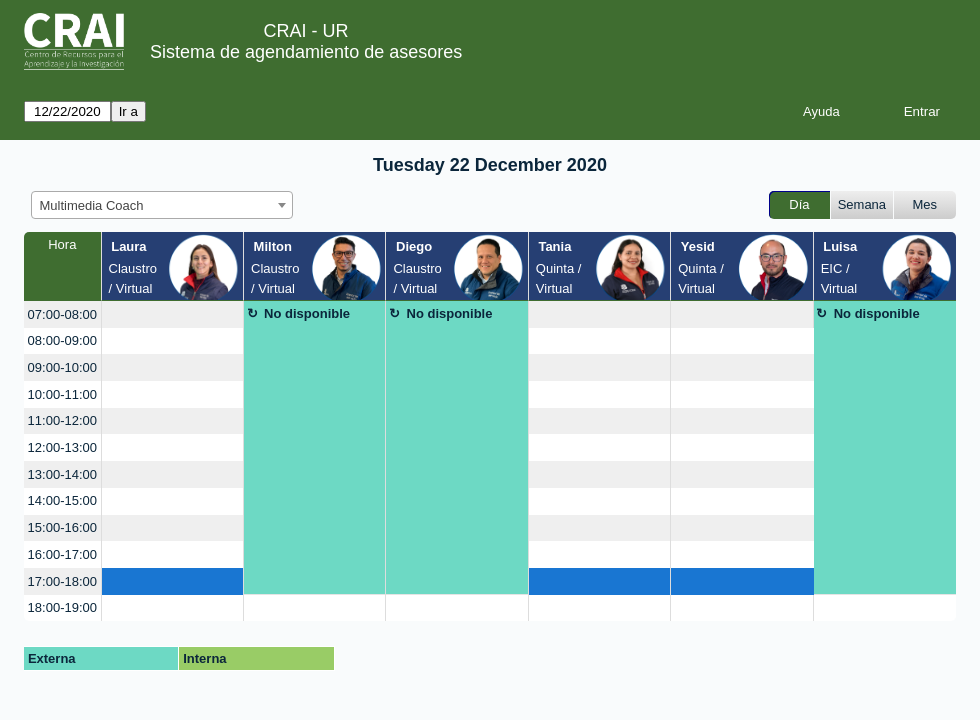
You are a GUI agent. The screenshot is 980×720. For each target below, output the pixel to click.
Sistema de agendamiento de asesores (306, 52)
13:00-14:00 (62, 474)
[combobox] (162, 205)
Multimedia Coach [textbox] (92, 205)
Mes (925, 204)
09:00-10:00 (62, 367)
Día (799, 204)
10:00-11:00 (62, 394)
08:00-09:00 (62, 340)
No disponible (307, 313)
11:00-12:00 (62, 420)
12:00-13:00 (62, 447)
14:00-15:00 (62, 500)
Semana (862, 204)
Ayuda (821, 111)
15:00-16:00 (62, 527)
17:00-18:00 (62, 581)
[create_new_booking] (172, 314)
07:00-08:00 (62, 314)
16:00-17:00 (62, 554)
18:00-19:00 (62, 607)
